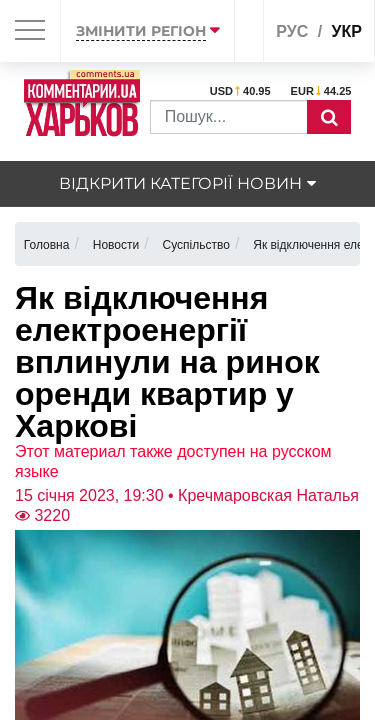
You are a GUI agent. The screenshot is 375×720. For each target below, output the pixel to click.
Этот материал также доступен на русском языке (173, 461)
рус (292, 31)
